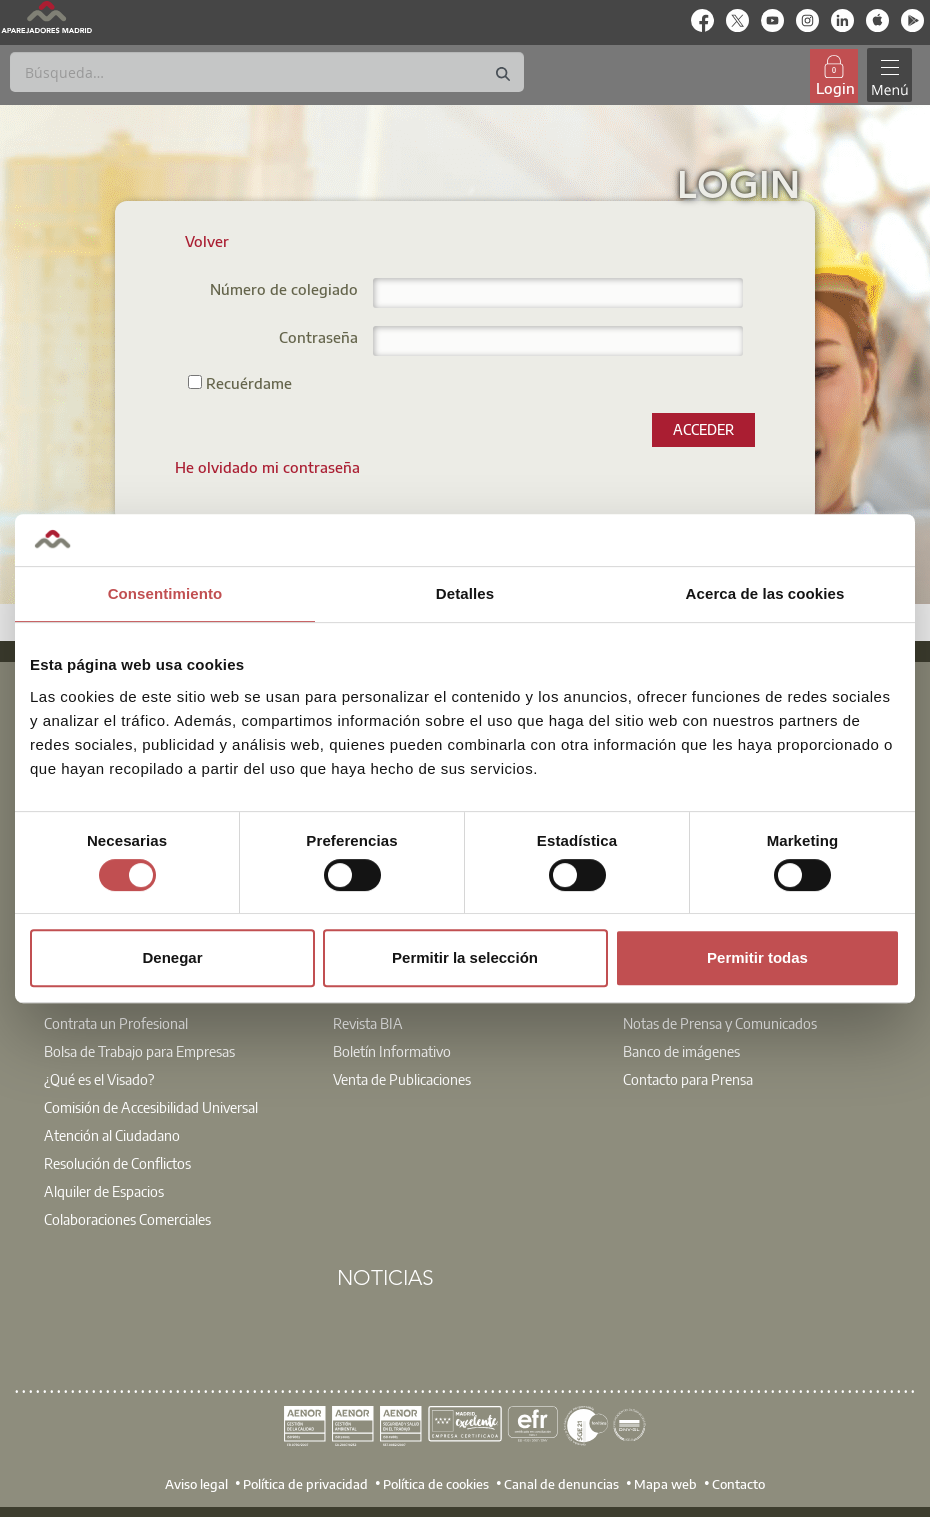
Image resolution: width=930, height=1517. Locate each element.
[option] (175, 1097)
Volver (207, 241)
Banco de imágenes (681, 1051)
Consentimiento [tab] (165, 593)
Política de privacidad (305, 1483)
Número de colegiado (284, 290)
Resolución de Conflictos (117, 1163)
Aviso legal (196, 1483)
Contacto (738, 1483)
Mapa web (665, 1483)
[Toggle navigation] (889, 75)
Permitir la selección (465, 957)
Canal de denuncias (561, 1483)
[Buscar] (267, 72)
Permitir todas (757, 957)
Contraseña (318, 338)
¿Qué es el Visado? (99, 1079)
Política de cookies (436, 1483)
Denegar (172, 957)
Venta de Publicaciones (402, 1079)
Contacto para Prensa (688, 1079)
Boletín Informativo (392, 1051)
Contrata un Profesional (116, 1023)
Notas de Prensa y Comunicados (720, 1023)
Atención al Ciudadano (112, 1135)
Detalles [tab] (465, 593)
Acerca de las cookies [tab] (765, 593)
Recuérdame (240, 382)
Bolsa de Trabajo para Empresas (139, 1051)
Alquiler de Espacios (104, 1191)
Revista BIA (368, 1023)
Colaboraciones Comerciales (127, 1219)
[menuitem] (267, 467)
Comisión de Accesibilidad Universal (151, 1107)
